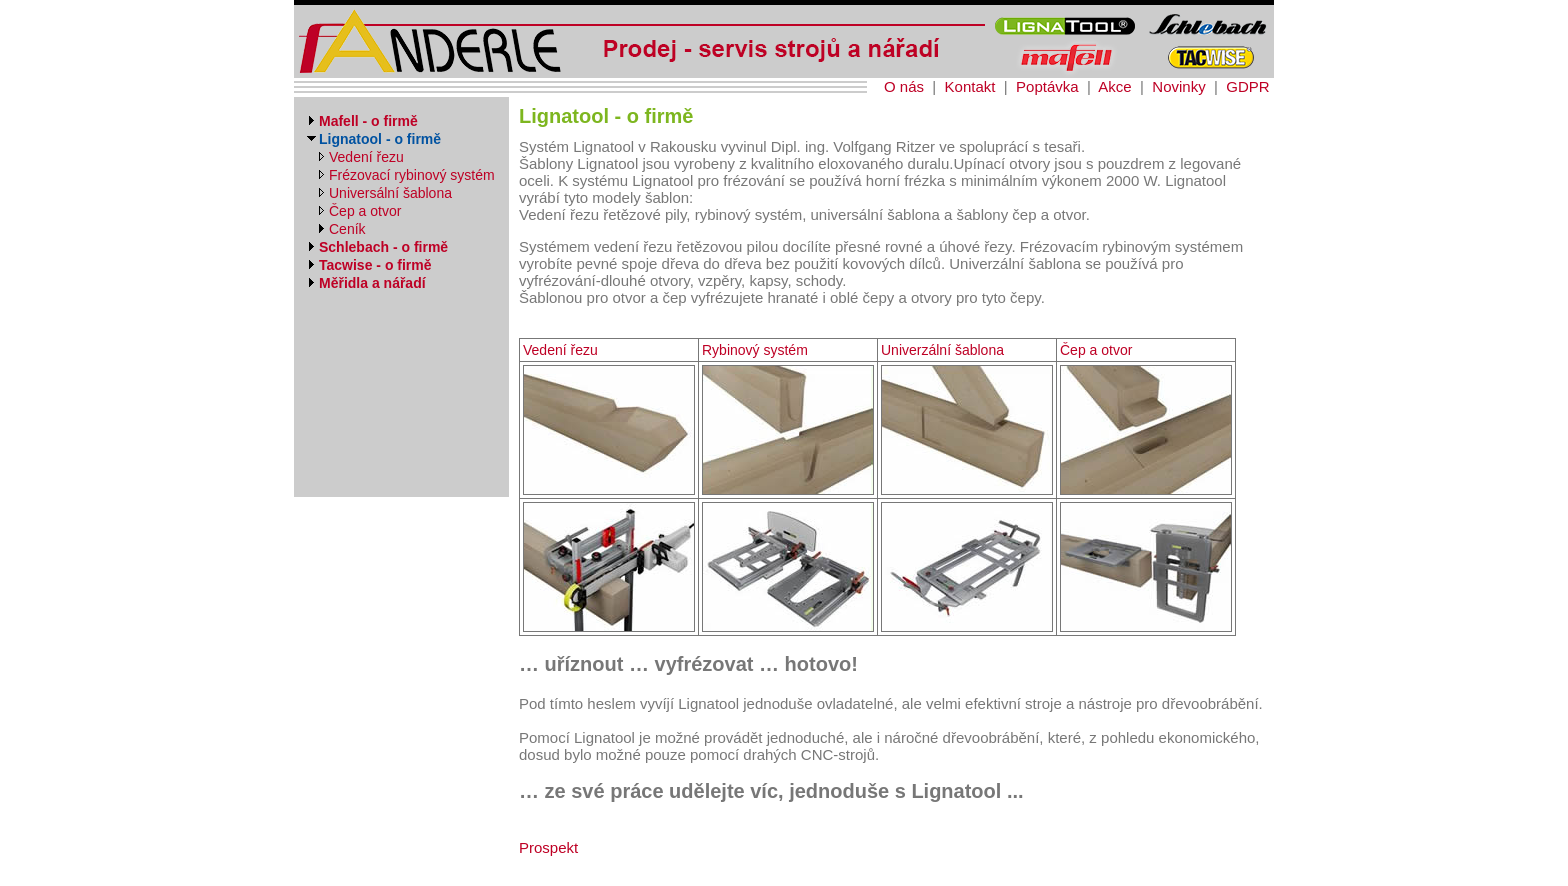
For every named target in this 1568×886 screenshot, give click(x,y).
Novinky (1178, 86)
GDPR (1247, 86)
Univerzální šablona (942, 350)
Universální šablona (390, 193)
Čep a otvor (365, 211)
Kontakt (970, 86)
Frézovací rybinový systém (412, 175)
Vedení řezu (366, 157)
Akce (1114, 86)
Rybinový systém (755, 350)
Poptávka (1047, 86)
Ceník (347, 229)
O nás (904, 86)
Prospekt (548, 847)
